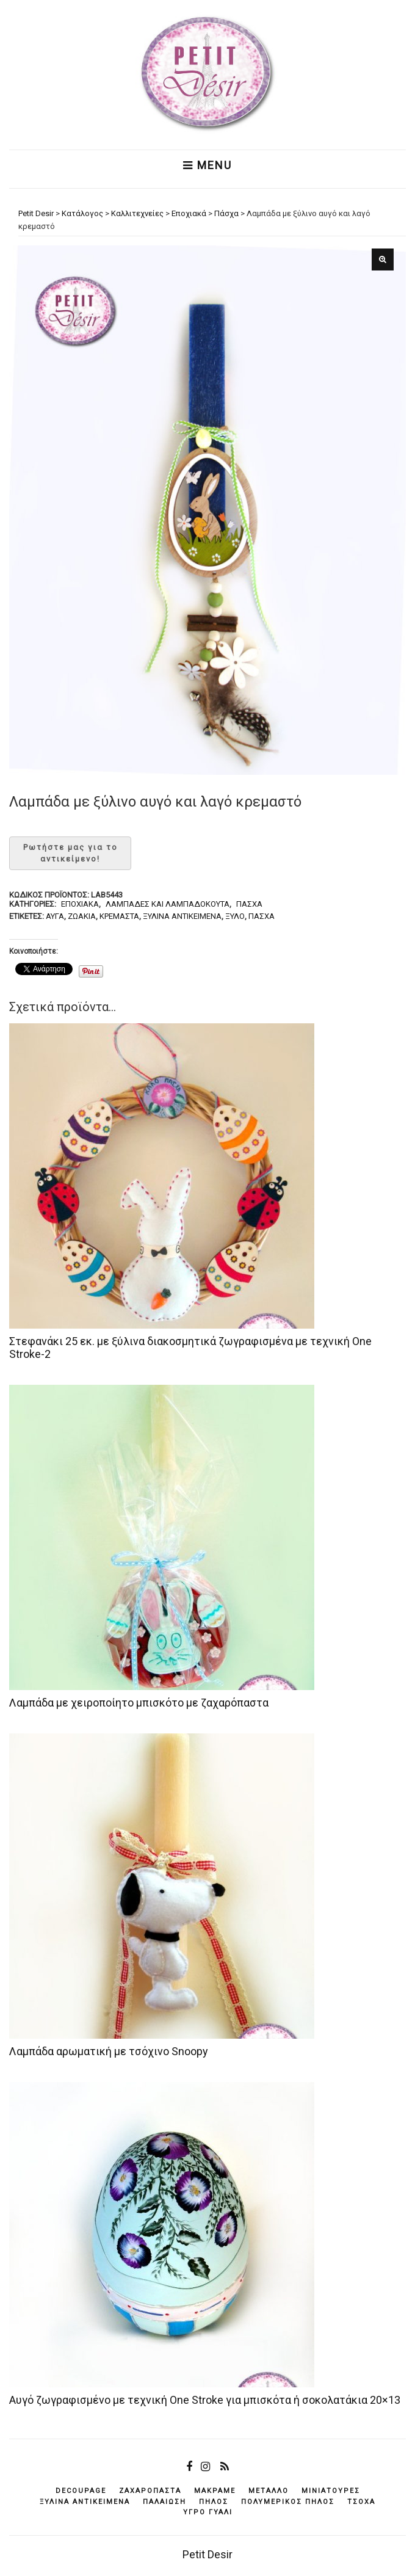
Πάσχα (249, 904)
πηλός (213, 2502)
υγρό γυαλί (208, 2512)
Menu (207, 165)
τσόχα (361, 2502)
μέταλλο (268, 2491)
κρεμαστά (119, 916)
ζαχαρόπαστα (150, 2491)
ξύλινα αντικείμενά (182, 916)
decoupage (81, 2491)
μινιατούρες (330, 2491)
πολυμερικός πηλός (287, 2502)
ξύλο (235, 916)
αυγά (55, 916)
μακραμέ (215, 2491)
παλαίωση (164, 2502)
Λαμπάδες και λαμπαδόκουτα (167, 904)
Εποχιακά (80, 904)
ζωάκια (82, 916)
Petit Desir (207, 2554)
